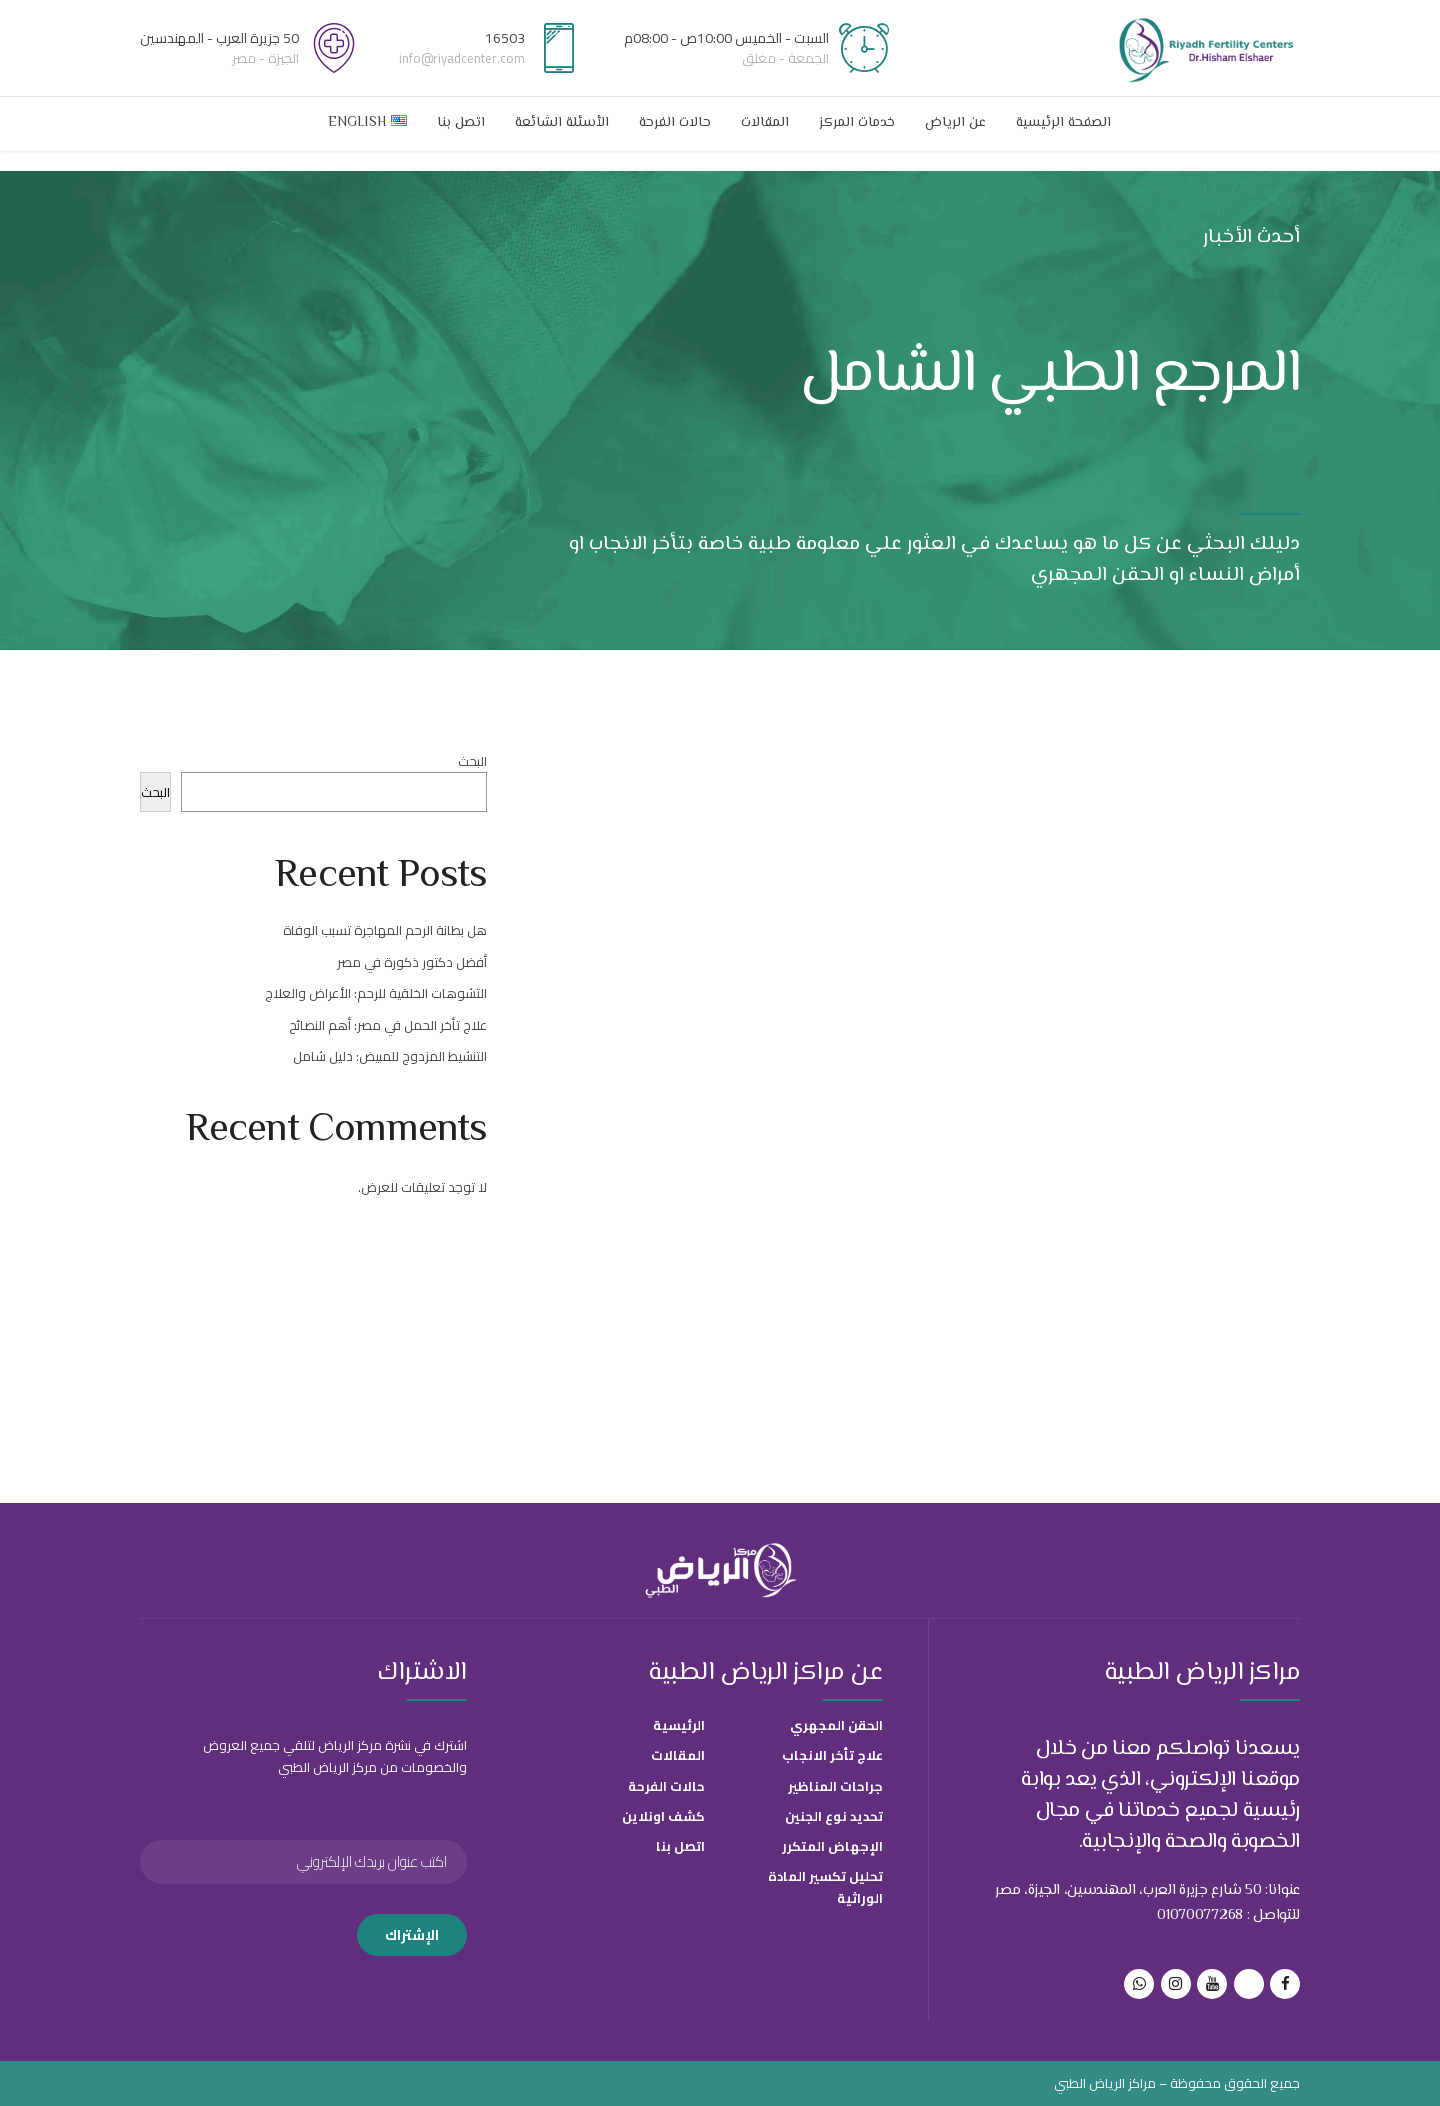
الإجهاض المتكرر (832, 1846)
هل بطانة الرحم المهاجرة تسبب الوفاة (385, 930)
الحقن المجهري (836, 1725)
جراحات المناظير (835, 1786)
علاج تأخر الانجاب (832, 1755)
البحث (472, 761)
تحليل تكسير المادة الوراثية (825, 1887)
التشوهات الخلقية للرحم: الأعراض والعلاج (376, 993)
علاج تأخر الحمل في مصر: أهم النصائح (388, 1025)
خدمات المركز (857, 123)
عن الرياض (955, 123)
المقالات (765, 123)
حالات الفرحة (675, 123)
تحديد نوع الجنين (834, 1816)
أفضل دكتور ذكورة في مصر (412, 962)
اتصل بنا (461, 123)
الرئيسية (679, 1725)
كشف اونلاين (663, 1816)
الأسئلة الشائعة (562, 123)
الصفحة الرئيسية (1063, 123)
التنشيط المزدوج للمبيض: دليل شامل (390, 1056)
